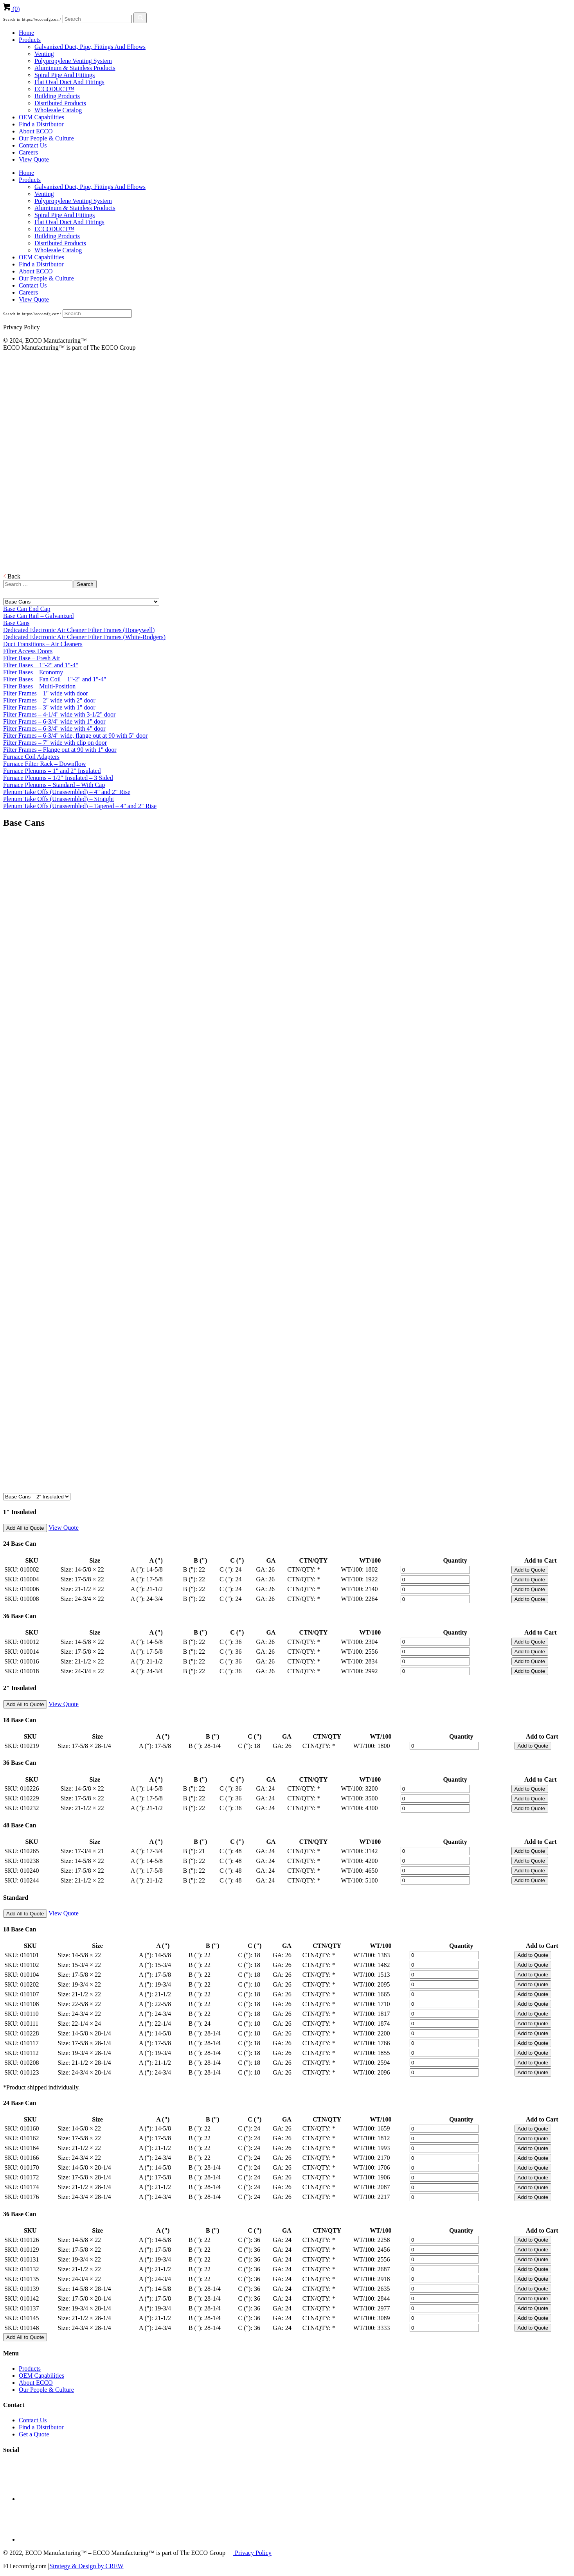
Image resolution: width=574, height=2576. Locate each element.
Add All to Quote (25, 1528)
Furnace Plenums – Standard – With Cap (54, 784)
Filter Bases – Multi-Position (39, 686)
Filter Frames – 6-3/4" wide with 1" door (54, 721)
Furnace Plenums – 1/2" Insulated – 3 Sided (58, 777)
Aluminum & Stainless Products (74, 68)
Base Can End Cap (26, 608)
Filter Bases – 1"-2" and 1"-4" (40, 665)
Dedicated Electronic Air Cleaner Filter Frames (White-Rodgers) (84, 637)
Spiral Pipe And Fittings (64, 75)
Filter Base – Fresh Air (31, 658)
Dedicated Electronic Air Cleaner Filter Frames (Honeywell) (79, 630)
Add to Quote (530, 1570)
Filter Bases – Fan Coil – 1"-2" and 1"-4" (54, 679)
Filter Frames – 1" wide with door (45, 693)
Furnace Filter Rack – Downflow (44, 763)
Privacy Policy (252, 2552)
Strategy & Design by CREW (86, 2566)
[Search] (97, 19)
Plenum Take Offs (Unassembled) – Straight (58, 799)
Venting (44, 53)
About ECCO (36, 131)
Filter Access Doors (27, 651)
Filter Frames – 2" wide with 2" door (49, 700)
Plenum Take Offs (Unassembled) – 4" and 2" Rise (66, 792)
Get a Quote (34, 2434)
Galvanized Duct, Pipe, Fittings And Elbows (90, 46)
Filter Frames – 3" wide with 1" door (49, 707)
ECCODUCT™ (54, 89)
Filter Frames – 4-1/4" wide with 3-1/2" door (59, 714)
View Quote (34, 159)
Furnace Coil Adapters (31, 756)
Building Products (57, 96)
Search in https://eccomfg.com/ (32, 19)
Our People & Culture (46, 138)
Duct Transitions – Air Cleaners (43, 644)
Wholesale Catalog (58, 110)
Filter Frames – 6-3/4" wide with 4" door (54, 728)
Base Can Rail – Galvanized (38, 616)
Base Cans (16, 623)
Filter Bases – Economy (33, 672)
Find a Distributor (41, 124)
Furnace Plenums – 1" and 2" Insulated (52, 770)
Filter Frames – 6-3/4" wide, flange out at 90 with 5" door (75, 735)
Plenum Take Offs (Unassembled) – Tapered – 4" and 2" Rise (80, 806)
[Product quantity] (435, 1570)
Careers (28, 152)
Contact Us (33, 145)
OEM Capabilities (41, 117)
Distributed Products (60, 103)
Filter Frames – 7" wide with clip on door (55, 742)
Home (26, 32)
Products (30, 39)
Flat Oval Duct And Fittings (69, 82)
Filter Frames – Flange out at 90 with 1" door (60, 749)
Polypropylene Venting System (73, 60)
